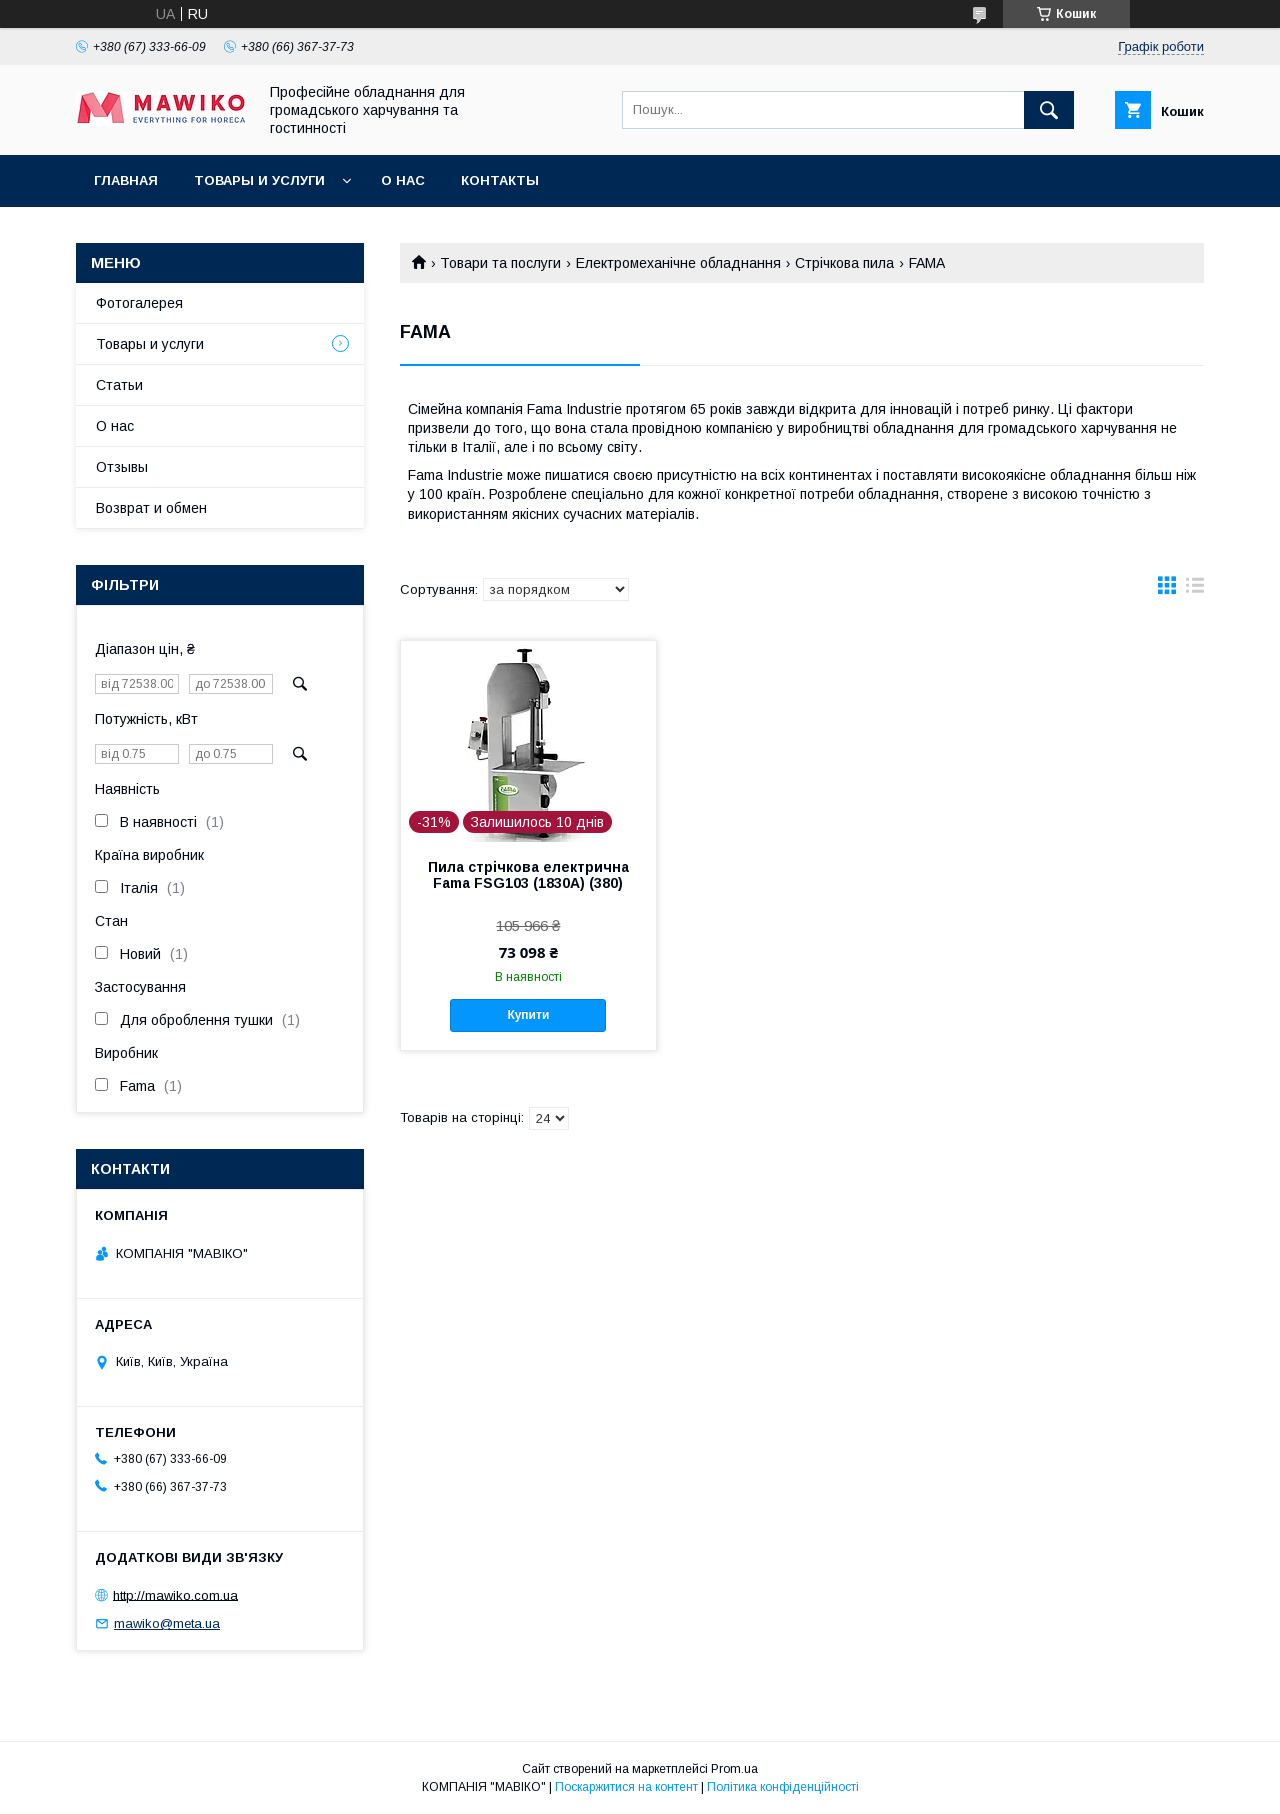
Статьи (119, 385)
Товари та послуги (500, 263)
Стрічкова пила (844, 263)
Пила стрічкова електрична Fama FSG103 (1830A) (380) (528, 875)
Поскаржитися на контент (626, 1787)
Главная (126, 180)
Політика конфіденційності (783, 1787)
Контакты (500, 180)
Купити (528, 1015)
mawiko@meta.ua (167, 1623)
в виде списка (1195, 590)
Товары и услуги (259, 180)
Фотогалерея (139, 303)
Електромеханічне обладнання (678, 263)
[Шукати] (1049, 110)
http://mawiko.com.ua (175, 1594)
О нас (403, 180)
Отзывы (122, 467)
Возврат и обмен (151, 508)
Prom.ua (734, 1769)
